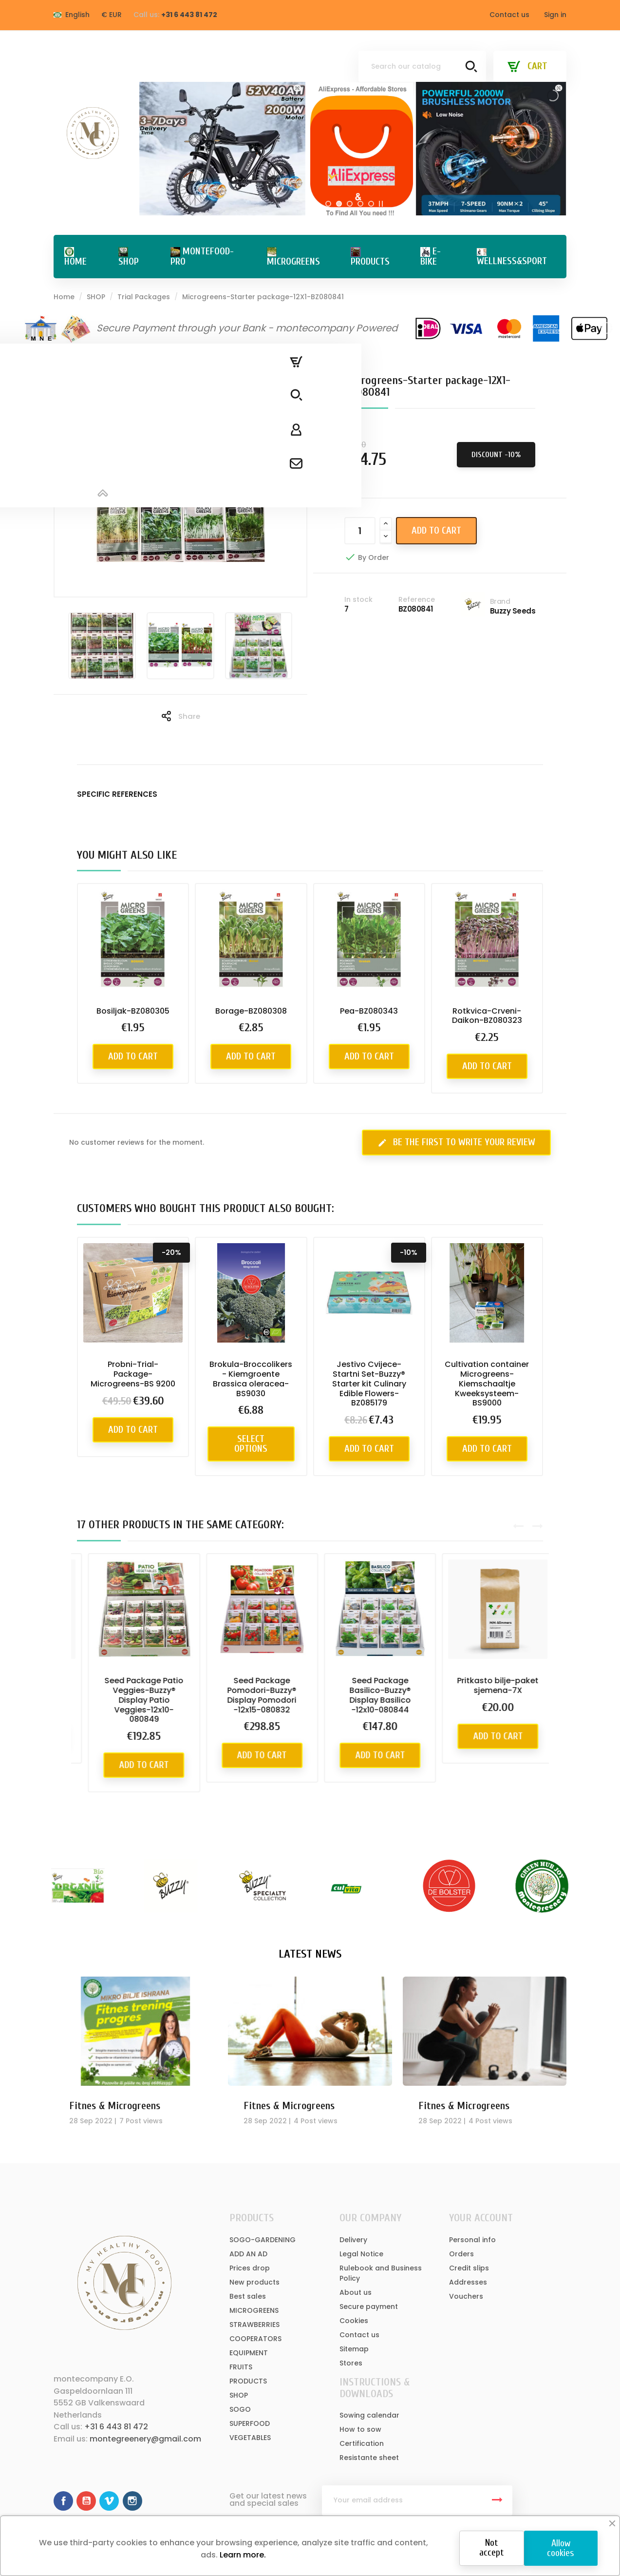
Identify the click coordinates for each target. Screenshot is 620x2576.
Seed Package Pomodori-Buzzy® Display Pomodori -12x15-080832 (369, 1695)
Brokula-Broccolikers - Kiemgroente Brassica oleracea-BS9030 (250, 1379)
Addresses (468, 2282)
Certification (361, 2443)
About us (355, 2292)
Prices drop (249, 2268)
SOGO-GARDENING (262, 2240)
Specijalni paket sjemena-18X (133, 1685)
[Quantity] (360, 530)
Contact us (509, 14)
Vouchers (466, 2296)
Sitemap (354, 2349)
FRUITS (240, 2367)
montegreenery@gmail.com (145, 2438)
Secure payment (368, 2306)
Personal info (472, 2240)
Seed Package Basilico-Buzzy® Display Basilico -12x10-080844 (487, 1695)
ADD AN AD (248, 2254)
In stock (358, 599)
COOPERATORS (255, 2339)
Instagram (132, 2501)
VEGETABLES (250, 2437)
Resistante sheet (369, 2457)
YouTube (86, 2501)
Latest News (310, 1954)
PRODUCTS (248, 2381)
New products (254, 2282)
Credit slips (469, 2268)
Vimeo (109, 2501)
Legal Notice (361, 2254)
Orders (461, 2254)
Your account (481, 2217)
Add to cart (436, 530)
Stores (350, 2363)
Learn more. (242, 2554)
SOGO (240, 2409)
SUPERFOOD (249, 2423)
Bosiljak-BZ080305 (132, 1011)
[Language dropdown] (72, 15)
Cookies (353, 2321)
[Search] (422, 66)
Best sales (247, 2296)
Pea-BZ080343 (369, 1011)
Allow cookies (560, 2548)
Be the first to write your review (456, 1142)
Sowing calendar (369, 2415)
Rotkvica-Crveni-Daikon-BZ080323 (487, 1015)
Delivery (353, 2240)
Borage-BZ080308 (251, 1011)
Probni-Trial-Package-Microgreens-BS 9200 (133, 1374)
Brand (500, 601)
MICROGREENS (254, 2310)
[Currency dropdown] (111, 15)
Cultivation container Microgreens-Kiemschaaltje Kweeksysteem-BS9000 (487, 1383)
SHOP (238, 2395)
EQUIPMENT (248, 2353)
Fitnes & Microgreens (114, 2105)
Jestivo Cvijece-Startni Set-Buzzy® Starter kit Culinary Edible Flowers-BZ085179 (369, 1383)
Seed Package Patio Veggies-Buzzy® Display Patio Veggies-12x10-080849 (250, 1700)
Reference (416, 599)
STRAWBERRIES (254, 2324)
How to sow (360, 2429)
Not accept (491, 2547)
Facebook (63, 2501)
